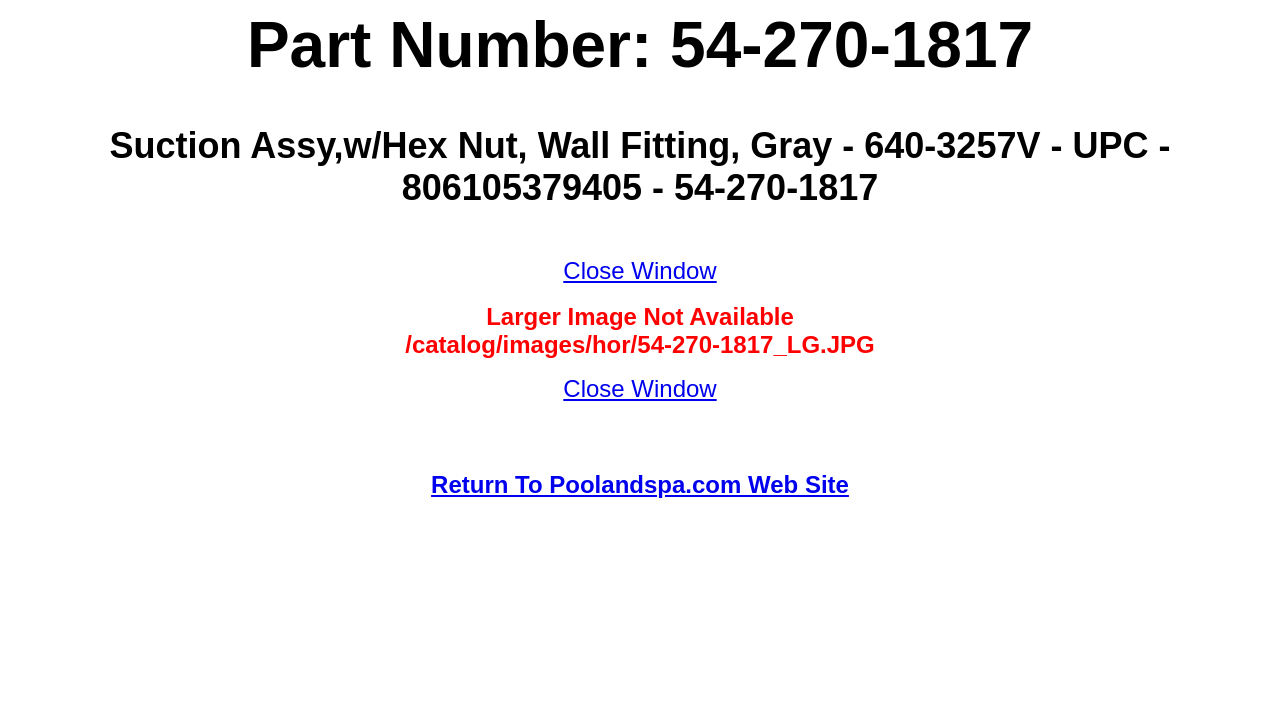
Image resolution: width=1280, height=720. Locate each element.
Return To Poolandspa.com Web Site (640, 484)
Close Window (639, 270)
